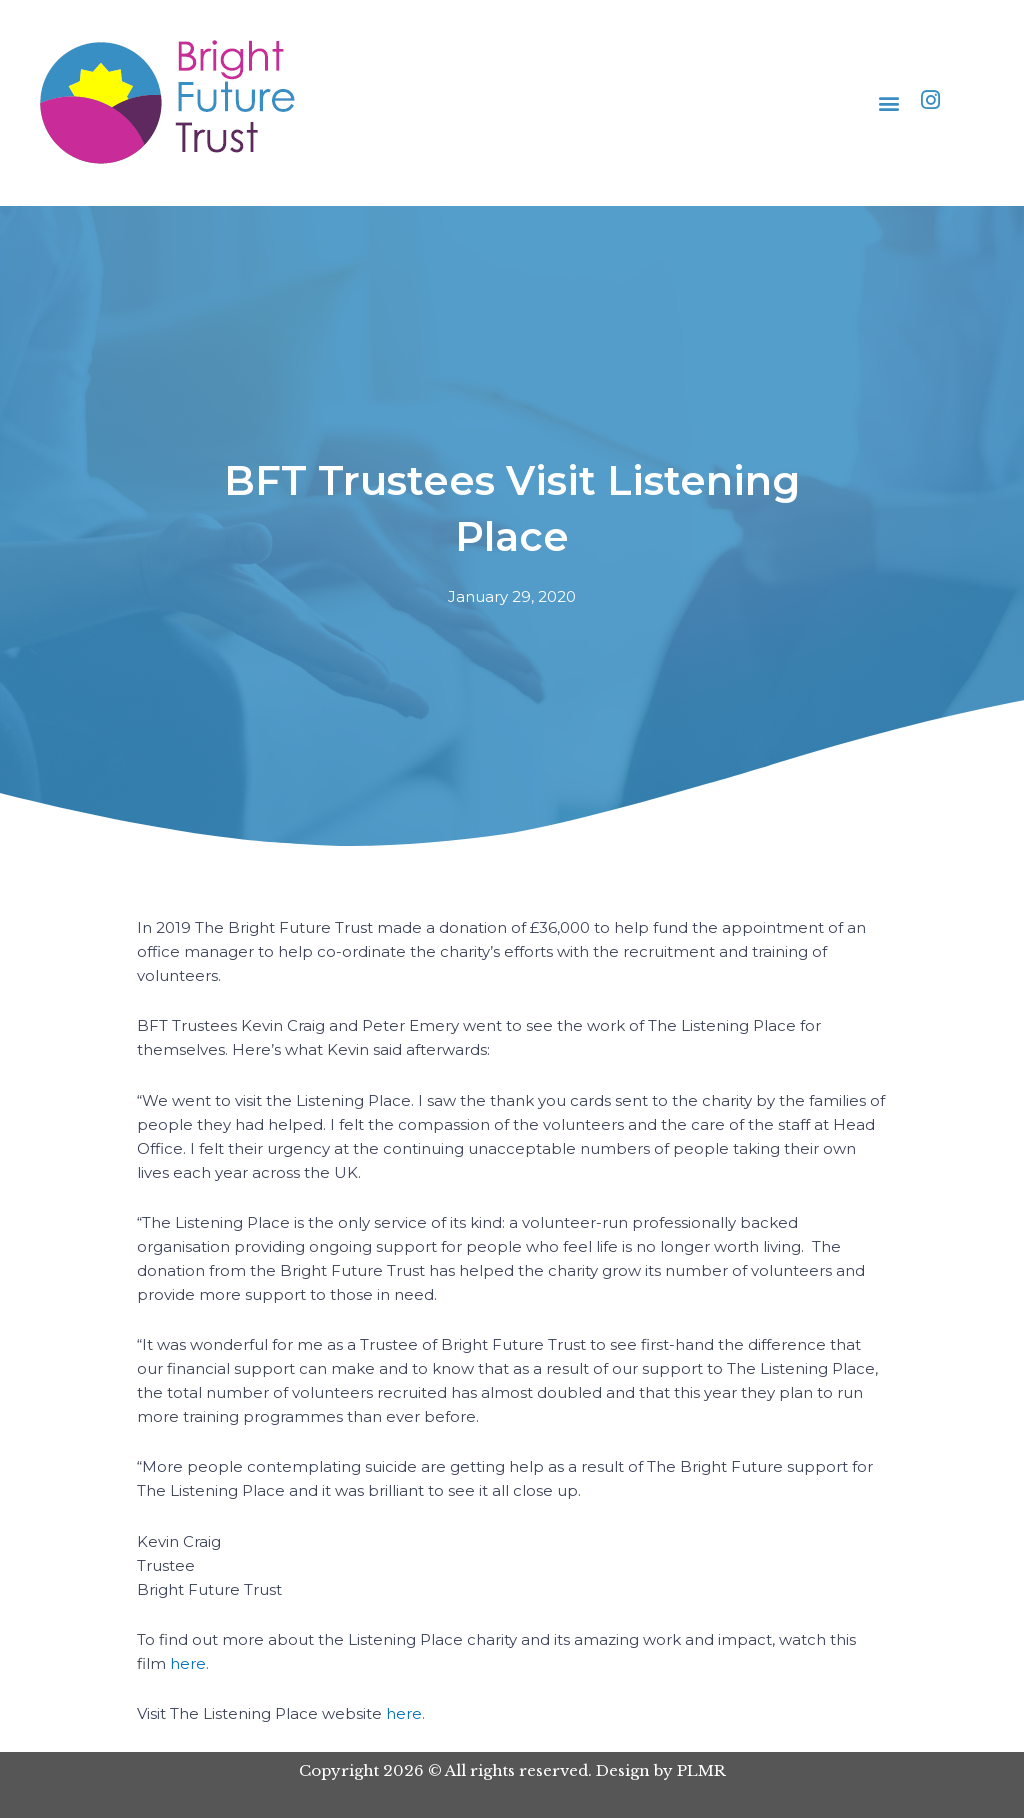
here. (189, 1663)
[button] (889, 103)
